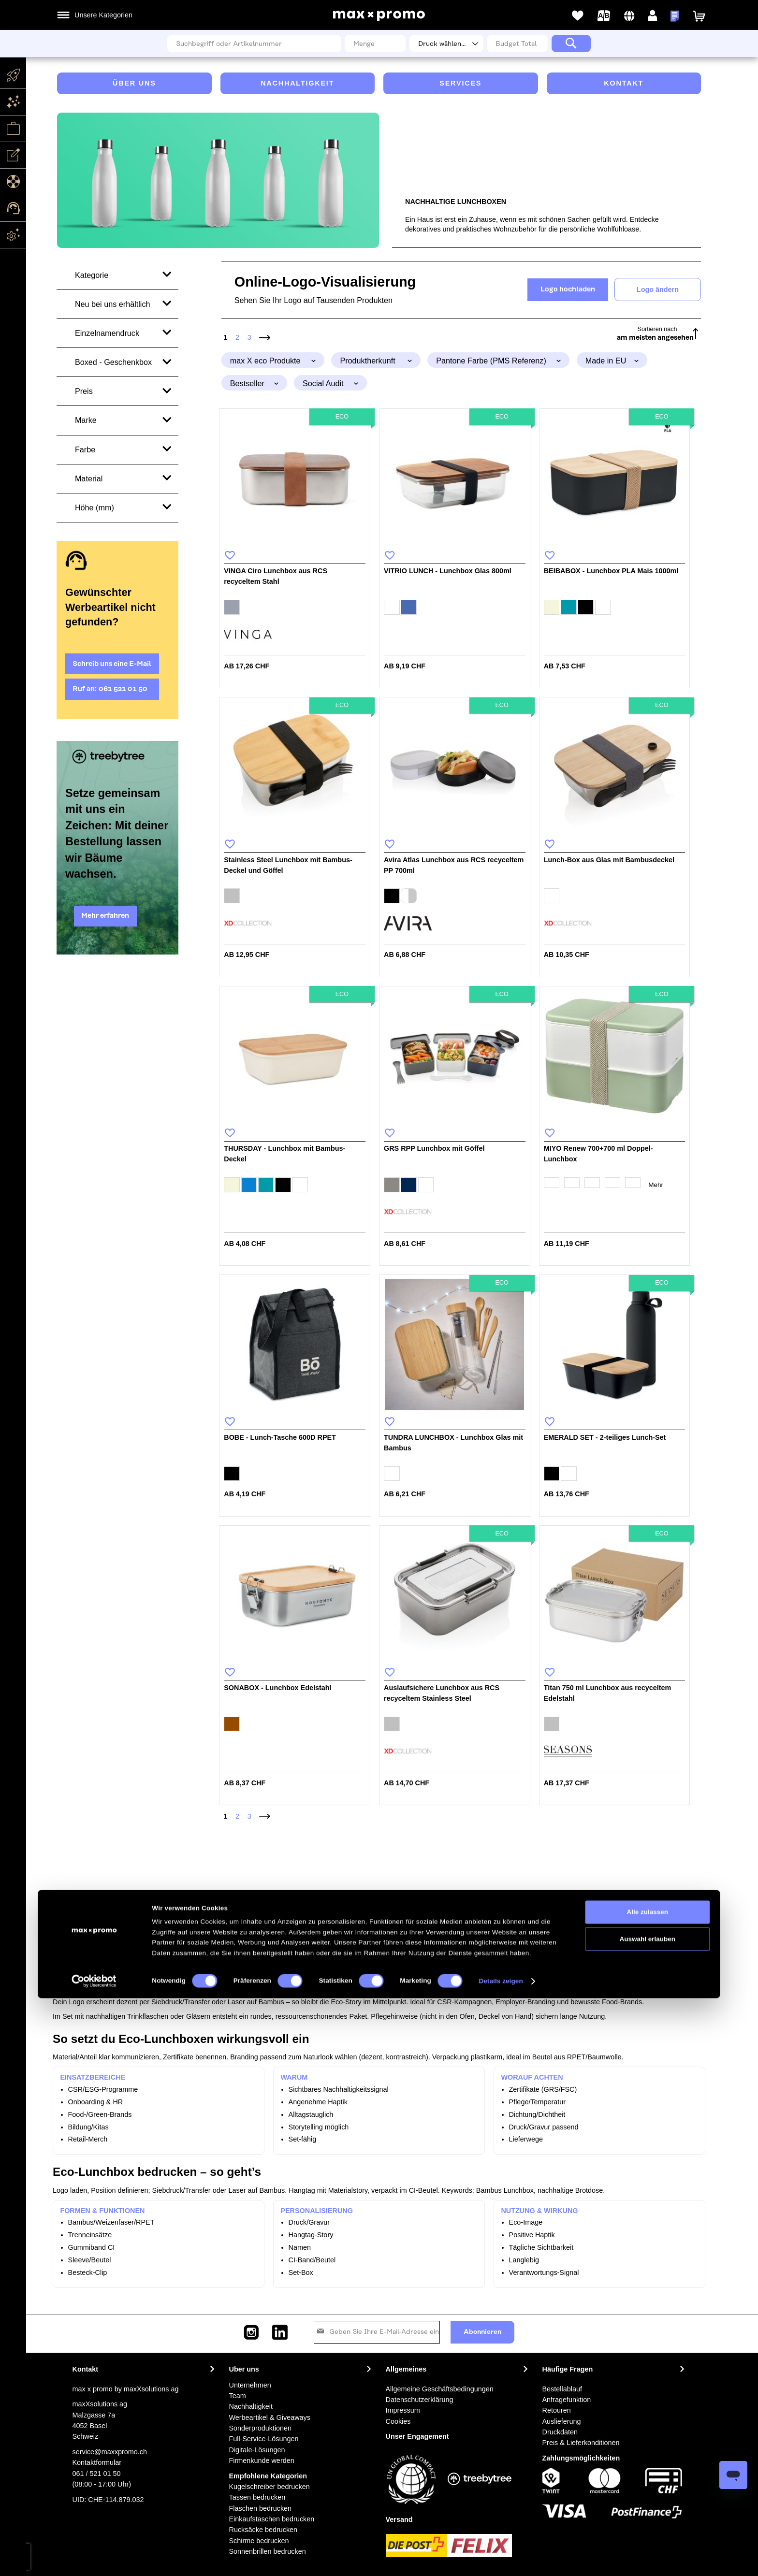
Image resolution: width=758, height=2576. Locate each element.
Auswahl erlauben (648, 2516)
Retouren (556, 2410)
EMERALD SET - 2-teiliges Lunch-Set (605, 1437)
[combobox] (254, 43)
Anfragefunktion (566, 2399)
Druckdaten (560, 2432)
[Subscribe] (482, 2332)
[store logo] (379, 15)
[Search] (571, 43)
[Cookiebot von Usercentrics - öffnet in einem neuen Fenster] (94, 2558)
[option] (232, 607)
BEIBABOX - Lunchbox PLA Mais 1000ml (611, 571)
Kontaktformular (97, 2462)
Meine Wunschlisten (577, 16)
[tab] (272, 360)
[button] (629, 16)
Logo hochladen (567, 289)
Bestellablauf (562, 2389)
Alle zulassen (648, 2489)
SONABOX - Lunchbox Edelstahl (277, 1688)
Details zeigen (501, 2558)
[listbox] (294, 608)
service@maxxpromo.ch (110, 2452)
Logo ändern (658, 289)
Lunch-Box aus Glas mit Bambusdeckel (609, 860)
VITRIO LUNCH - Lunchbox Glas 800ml (447, 571)
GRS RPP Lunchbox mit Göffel (434, 1148)
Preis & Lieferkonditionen (581, 2442)
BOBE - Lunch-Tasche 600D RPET (280, 1437)
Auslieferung (561, 2421)
